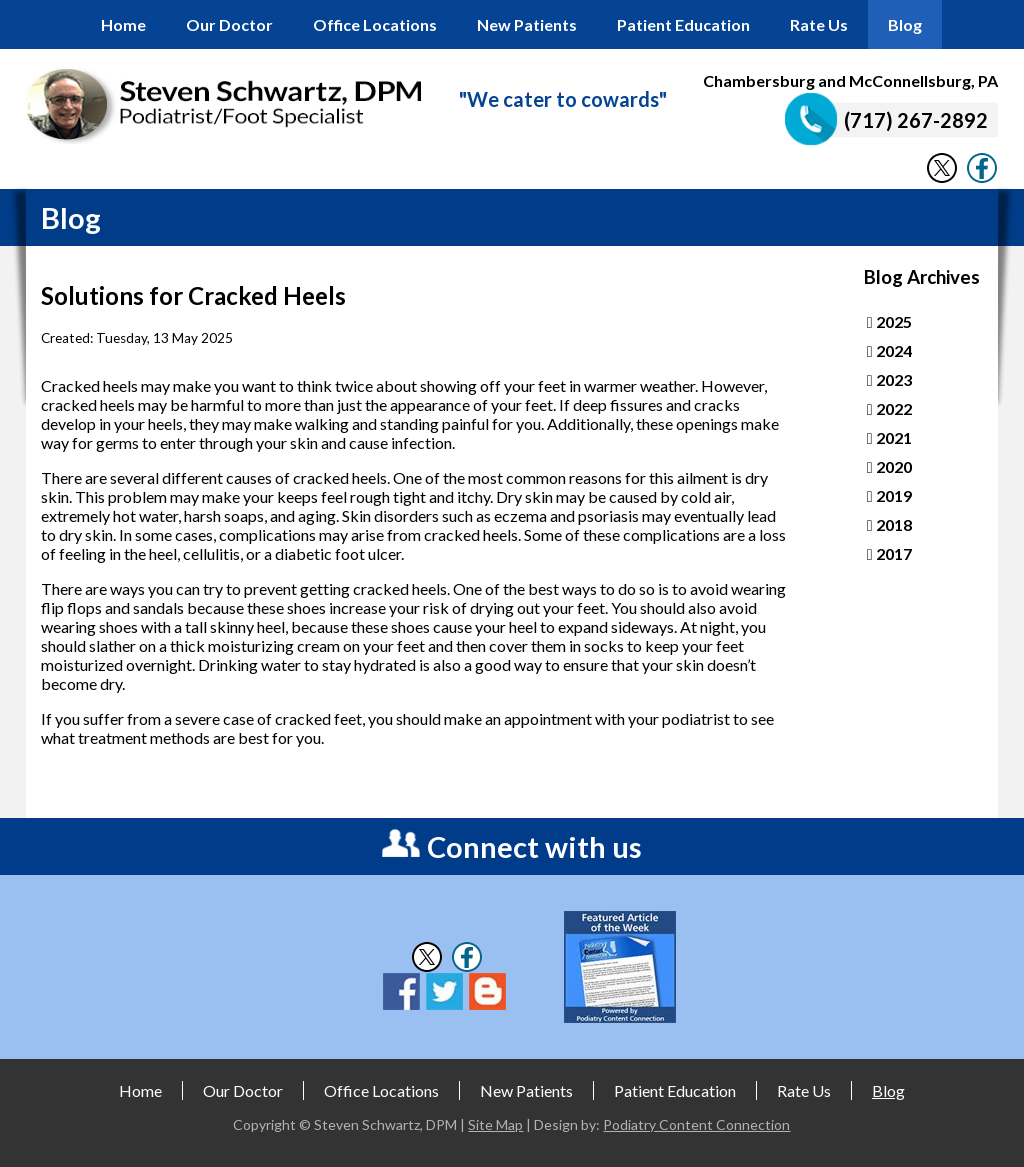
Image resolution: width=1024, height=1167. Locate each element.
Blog (905, 24)
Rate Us (819, 24)
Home (123, 24)
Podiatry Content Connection (696, 1124)
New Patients (527, 24)
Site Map (495, 1124)
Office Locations (375, 24)
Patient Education (683, 24)
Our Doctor (229, 24)
